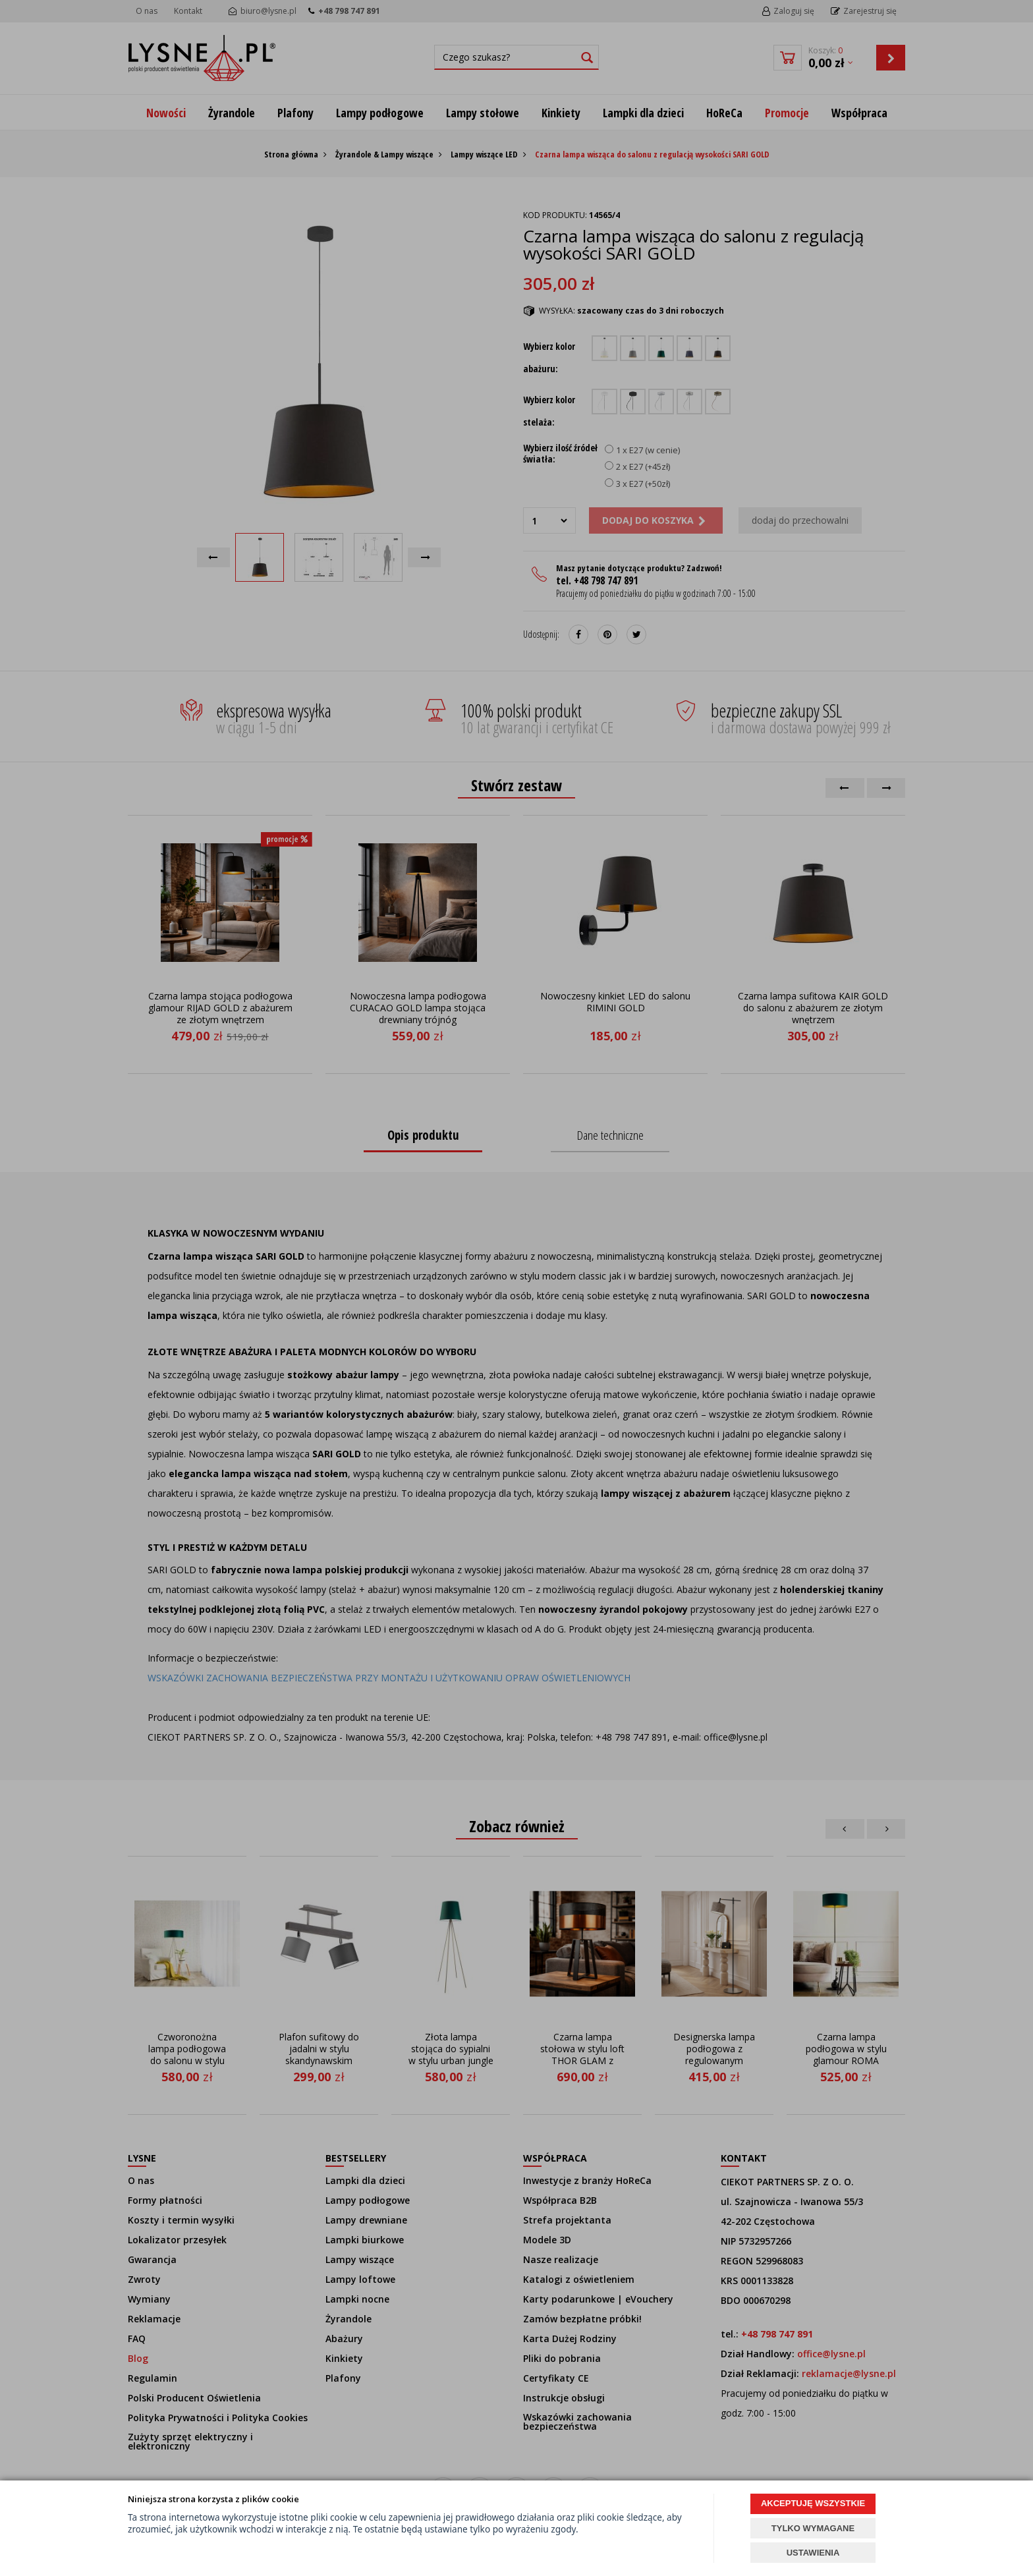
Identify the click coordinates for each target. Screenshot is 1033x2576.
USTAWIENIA (813, 2553)
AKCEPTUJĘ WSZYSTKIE (813, 2503)
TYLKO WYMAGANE (812, 2528)
